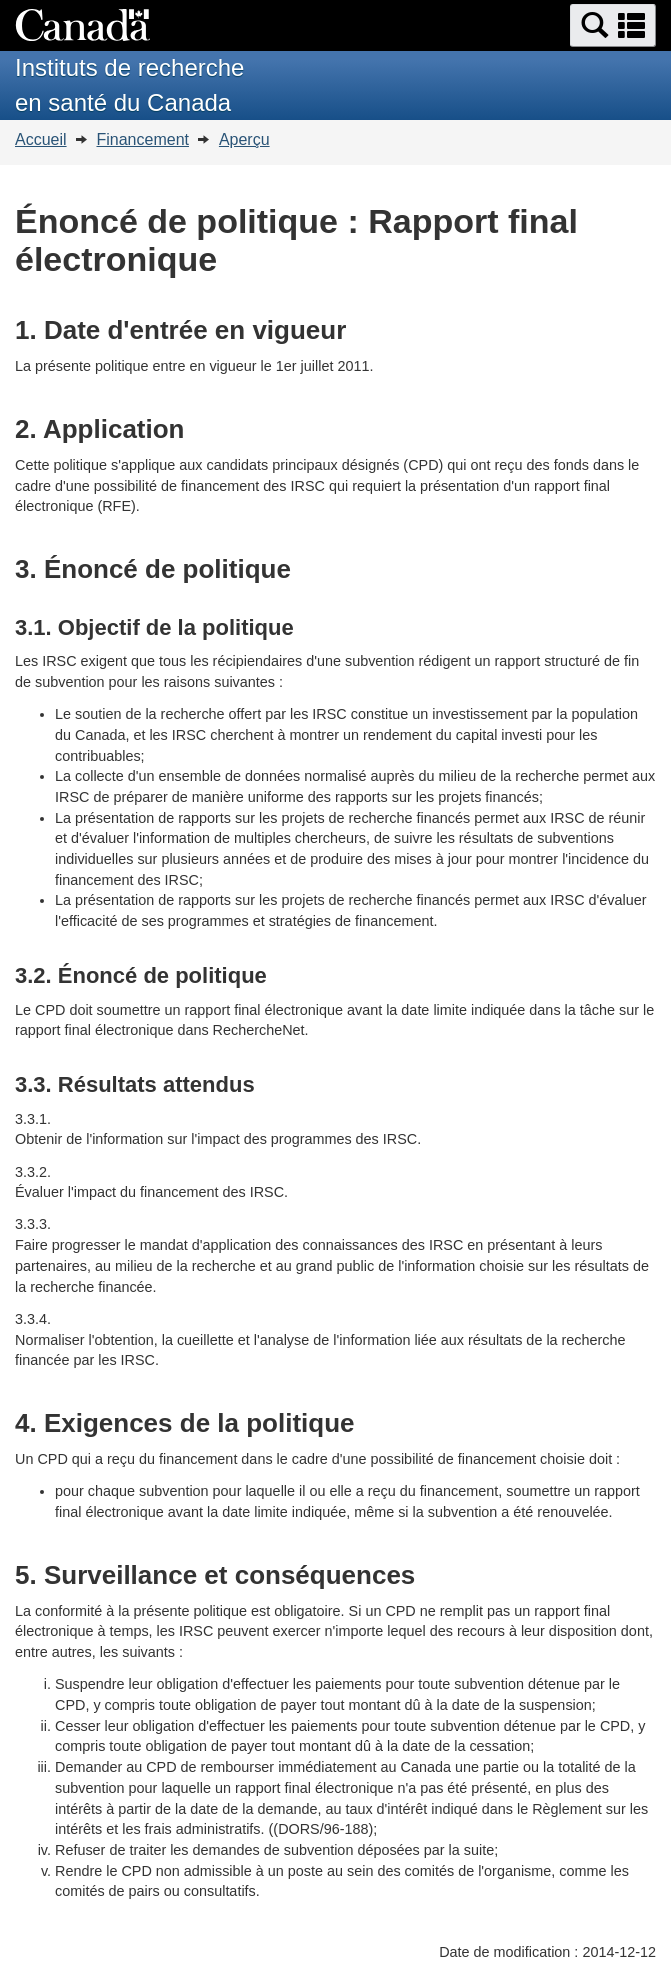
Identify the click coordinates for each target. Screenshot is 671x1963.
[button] (613, 25)
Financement (142, 139)
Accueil (41, 139)
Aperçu (244, 139)
